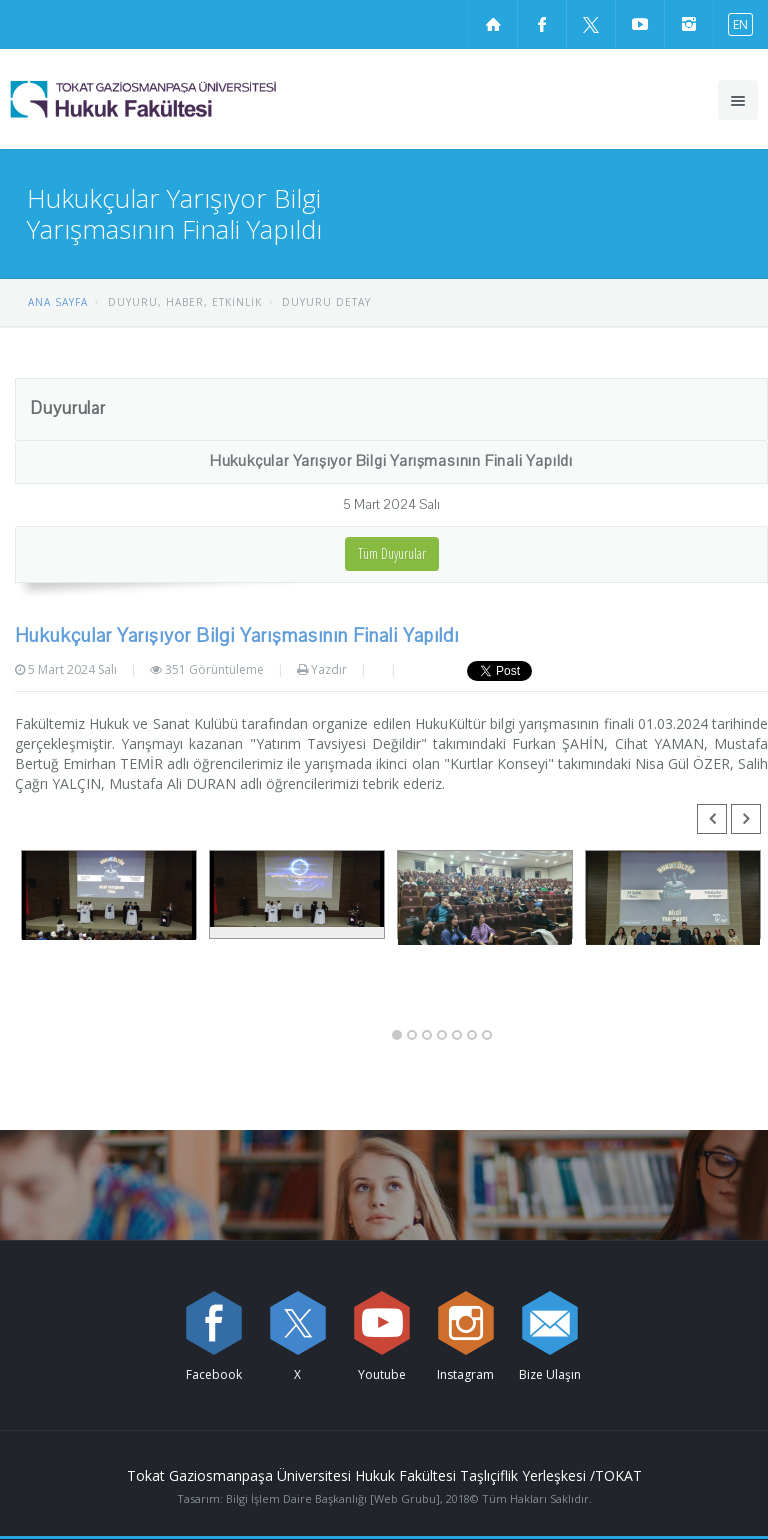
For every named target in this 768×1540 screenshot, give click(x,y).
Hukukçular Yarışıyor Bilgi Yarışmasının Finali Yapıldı (391, 461)
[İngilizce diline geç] (736, 23)
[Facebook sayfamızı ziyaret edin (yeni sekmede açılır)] (542, 24)
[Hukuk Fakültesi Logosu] (194, 99)
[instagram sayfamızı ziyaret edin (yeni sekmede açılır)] (689, 24)
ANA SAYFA (58, 302)
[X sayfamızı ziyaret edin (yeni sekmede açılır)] (591, 24)
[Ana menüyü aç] (738, 100)
